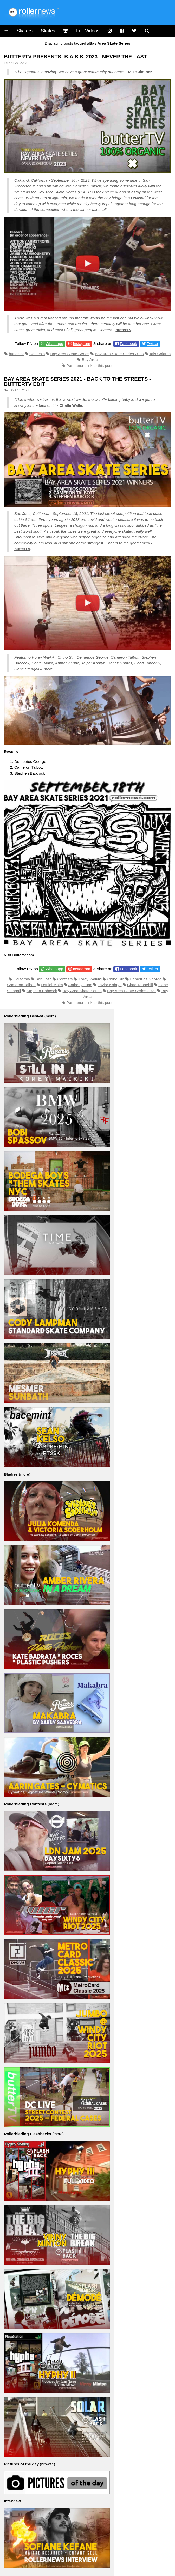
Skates (48, 30)
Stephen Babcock (42, 991)
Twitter (152, 343)
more (50, 1016)
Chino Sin (65, 657)
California (39, 180)
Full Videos (87, 30)
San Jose (43, 979)
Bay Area (90, 359)
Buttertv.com (23, 955)
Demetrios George (93, 657)
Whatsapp (54, 343)
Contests (37, 353)
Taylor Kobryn (93, 663)
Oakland (21, 180)
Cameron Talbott (87, 186)
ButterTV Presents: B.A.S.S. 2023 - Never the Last (75, 56)
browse (47, 2464)
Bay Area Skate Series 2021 (131, 991)
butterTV (123, 330)
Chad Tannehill (147, 663)
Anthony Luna (67, 663)
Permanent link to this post (89, 365)
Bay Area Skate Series (56, 192)
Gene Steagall (26, 669)
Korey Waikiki (44, 657)
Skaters (25, 30)
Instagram (81, 343)
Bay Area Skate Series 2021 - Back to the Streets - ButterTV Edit (77, 381)
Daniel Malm (42, 663)
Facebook (128, 343)
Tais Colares (160, 353)
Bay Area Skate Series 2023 (119, 353)
